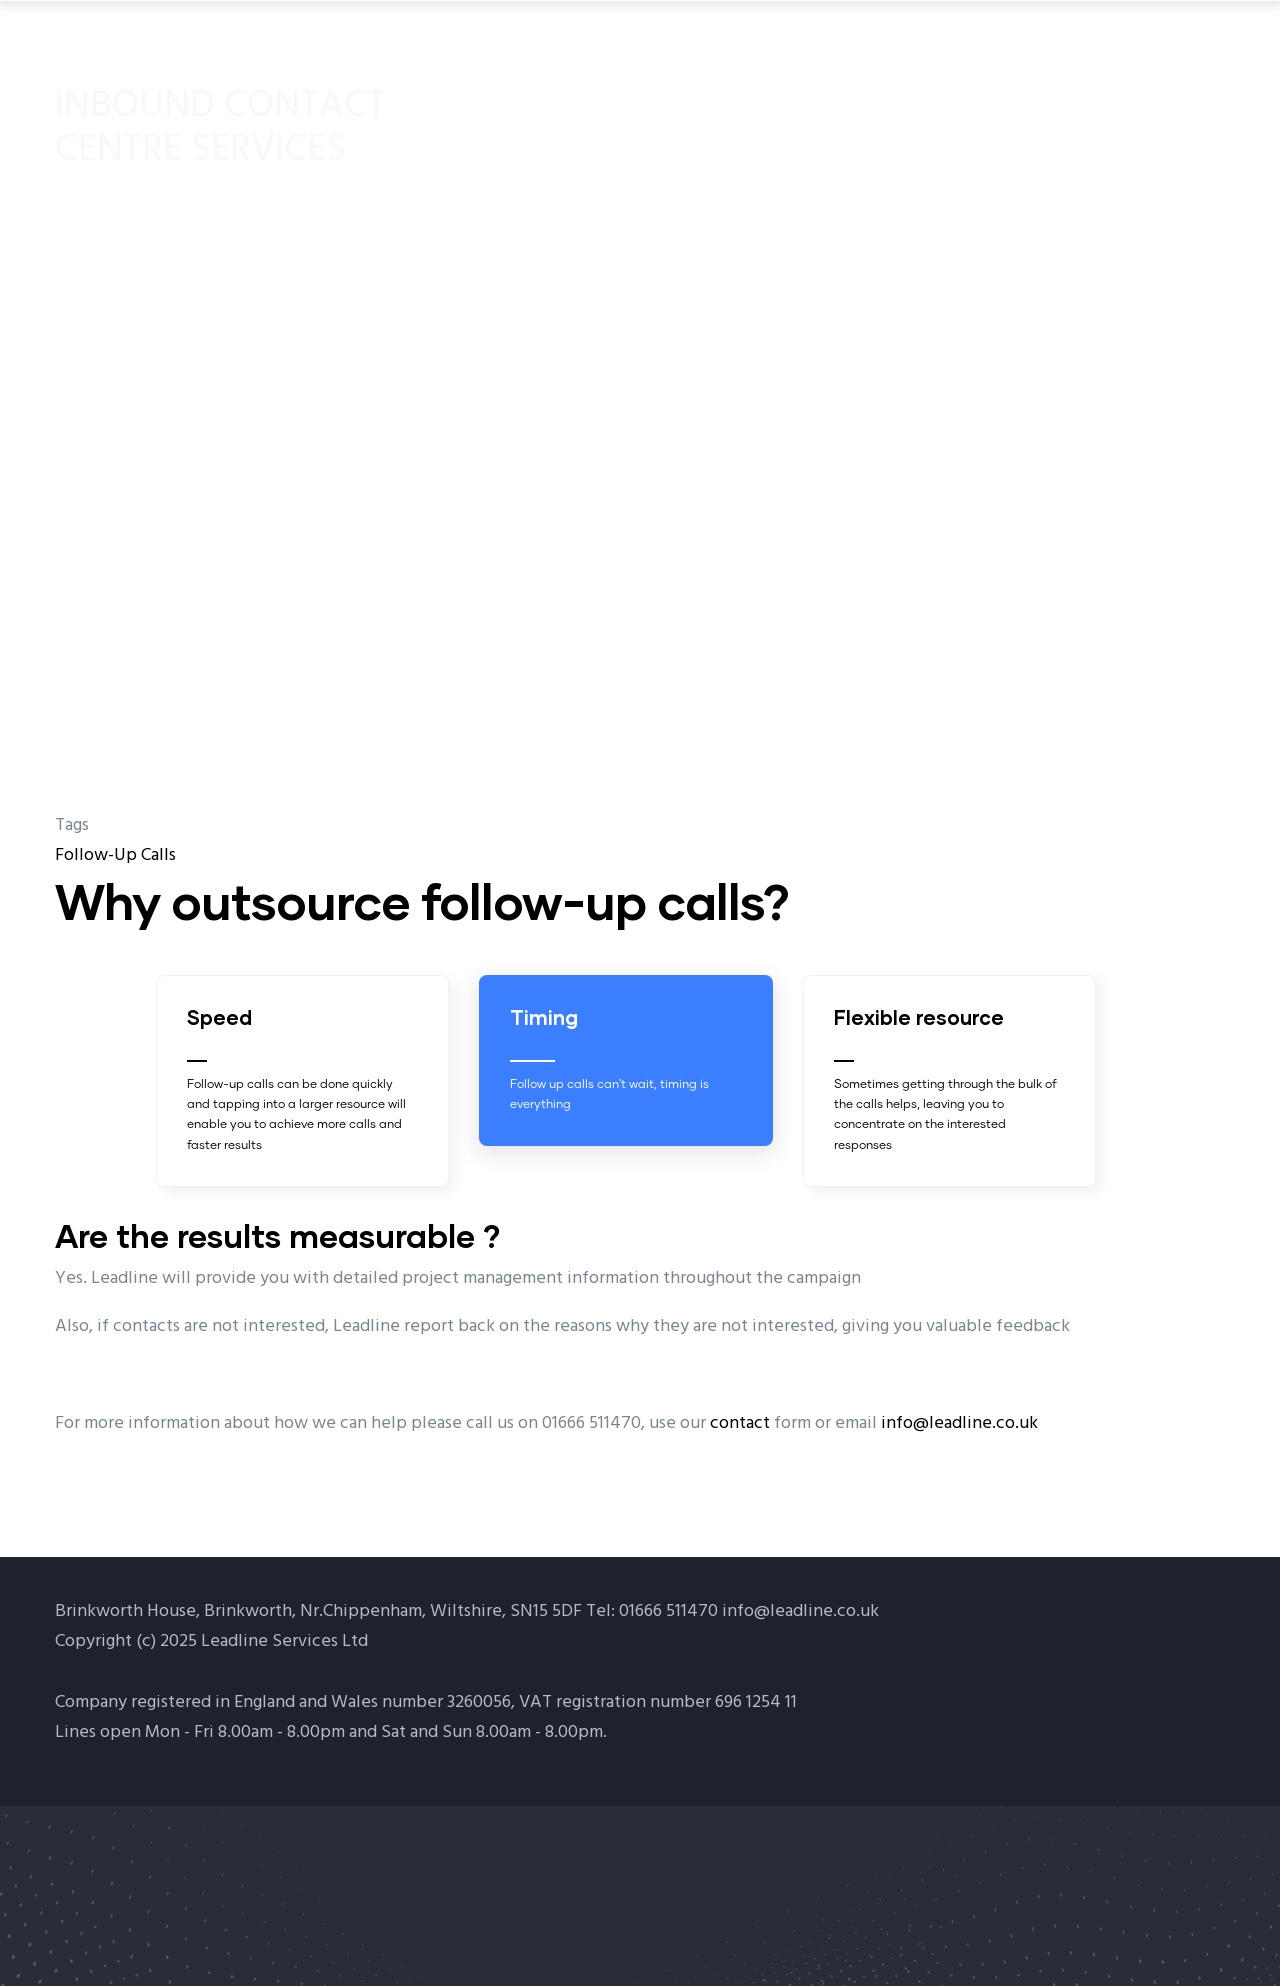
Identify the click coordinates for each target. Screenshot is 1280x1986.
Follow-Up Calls (115, 855)
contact (740, 1423)
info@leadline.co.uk (959, 1423)
